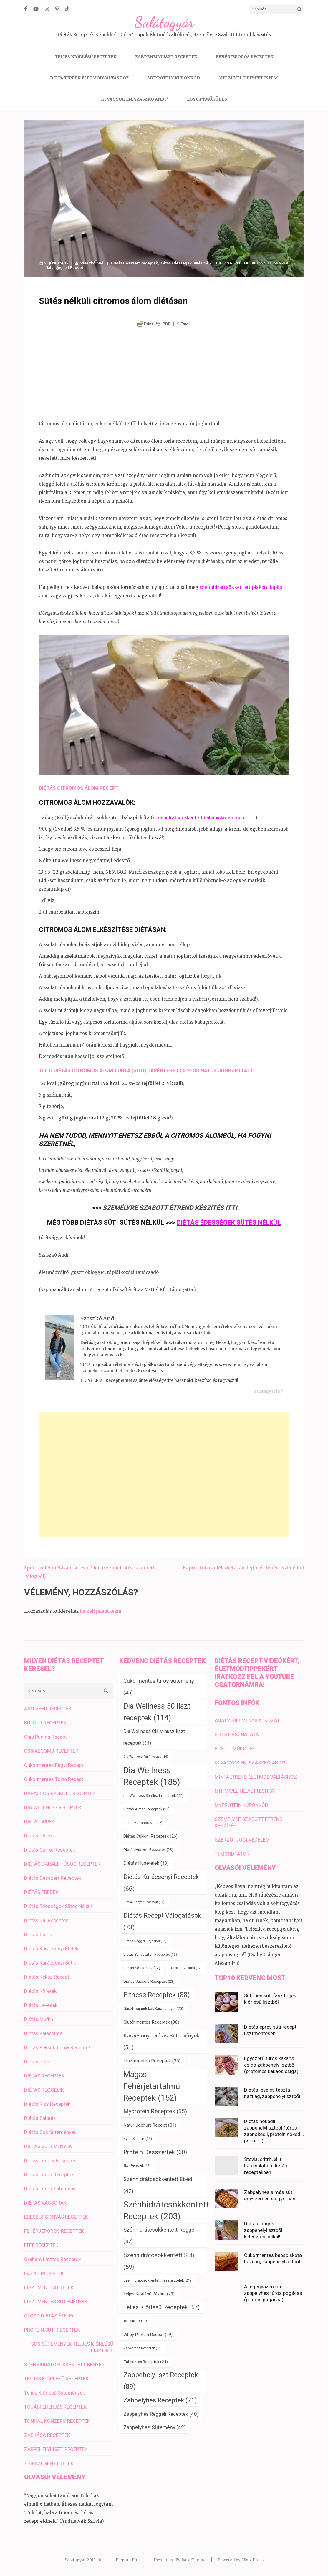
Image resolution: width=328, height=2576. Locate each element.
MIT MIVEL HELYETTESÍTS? (248, 78)
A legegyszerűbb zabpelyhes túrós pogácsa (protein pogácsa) (273, 2293)
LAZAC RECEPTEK (44, 2273)
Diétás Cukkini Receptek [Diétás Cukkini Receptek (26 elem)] (150, 1836)
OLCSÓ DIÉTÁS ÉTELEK (49, 2316)
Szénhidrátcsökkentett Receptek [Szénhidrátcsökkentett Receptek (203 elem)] (166, 2210)
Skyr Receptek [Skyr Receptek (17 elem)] (136, 2165)
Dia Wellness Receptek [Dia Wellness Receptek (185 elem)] (151, 1776)
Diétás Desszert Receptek (134, 263)
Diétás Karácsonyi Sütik (50, 1963)
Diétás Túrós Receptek (49, 2174)
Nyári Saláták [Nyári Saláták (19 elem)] (137, 2139)
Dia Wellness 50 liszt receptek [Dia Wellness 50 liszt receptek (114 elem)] (156, 1712)
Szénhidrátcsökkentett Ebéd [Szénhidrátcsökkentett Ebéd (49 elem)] (157, 2185)
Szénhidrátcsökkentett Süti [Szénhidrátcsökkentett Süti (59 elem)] (158, 2261)
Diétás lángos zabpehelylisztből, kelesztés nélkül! (263, 2230)
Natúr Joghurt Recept (64, 267)
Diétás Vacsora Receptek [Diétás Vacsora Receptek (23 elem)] (149, 1981)
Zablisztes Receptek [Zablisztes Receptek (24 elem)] (145, 2361)
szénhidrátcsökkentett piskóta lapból (242, 587)
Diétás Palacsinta (43, 2033)
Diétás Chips (38, 1836)
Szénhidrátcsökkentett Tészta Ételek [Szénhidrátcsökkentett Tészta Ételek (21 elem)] (157, 2280)
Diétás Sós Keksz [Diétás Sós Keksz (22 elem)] (141, 1968)
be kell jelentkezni (100, 1611)
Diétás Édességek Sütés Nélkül (187, 263)
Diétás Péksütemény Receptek (57, 2047)
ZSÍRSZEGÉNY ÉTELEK (49, 2463)
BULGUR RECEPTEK (45, 1723)
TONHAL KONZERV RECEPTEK (57, 2421)
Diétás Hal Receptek (46, 1920)
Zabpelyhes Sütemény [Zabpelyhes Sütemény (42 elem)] (154, 2427)
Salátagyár (164, 22)
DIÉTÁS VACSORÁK (45, 2203)
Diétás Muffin (38, 2019)
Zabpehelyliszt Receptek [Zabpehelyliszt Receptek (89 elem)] (160, 2381)
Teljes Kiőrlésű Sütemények (54, 2393)
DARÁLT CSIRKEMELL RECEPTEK (59, 1793)
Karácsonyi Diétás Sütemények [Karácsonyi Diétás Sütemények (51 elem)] (161, 2041)
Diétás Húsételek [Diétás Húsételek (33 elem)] (146, 1863)
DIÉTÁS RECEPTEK (232, 263)
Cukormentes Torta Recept (53, 1779)
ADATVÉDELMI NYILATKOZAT (247, 1720)
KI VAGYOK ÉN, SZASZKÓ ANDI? (134, 99)
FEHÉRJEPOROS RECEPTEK (245, 56)
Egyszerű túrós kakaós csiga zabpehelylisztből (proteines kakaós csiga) (271, 2064)
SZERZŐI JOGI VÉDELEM (242, 1840)
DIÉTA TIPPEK (39, 1821)
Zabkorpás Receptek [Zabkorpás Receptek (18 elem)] (142, 2348)
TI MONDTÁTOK (232, 1854)
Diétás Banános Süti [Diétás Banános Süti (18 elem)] (143, 1823)
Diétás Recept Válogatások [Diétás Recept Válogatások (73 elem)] (162, 1921)
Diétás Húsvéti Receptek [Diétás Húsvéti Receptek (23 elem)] (148, 1849)
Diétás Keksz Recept (46, 1977)
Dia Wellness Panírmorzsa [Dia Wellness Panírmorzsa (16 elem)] (145, 1757)
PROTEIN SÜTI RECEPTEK (52, 2330)
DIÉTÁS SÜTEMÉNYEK (269, 263)
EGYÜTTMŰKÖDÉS (207, 99)
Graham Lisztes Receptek (52, 2259)
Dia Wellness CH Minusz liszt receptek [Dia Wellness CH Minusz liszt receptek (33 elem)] (154, 1737)
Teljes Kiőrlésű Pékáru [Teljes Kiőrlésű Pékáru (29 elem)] (149, 2294)
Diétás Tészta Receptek (50, 2160)
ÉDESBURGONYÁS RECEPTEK (56, 2217)
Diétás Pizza (38, 2062)
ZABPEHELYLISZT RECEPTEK (166, 56)
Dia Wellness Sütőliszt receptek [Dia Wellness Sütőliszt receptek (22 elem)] (153, 1795)
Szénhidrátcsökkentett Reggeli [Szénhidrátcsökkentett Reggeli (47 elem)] (160, 2236)
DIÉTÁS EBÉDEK (41, 1892)
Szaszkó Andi (92, 263)
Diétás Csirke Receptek (49, 1850)
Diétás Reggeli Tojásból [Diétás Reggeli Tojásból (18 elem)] (145, 1941)
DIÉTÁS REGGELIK (44, 2090)
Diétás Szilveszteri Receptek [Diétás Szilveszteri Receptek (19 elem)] (150, 1954)
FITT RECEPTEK (41, 2245)
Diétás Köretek (40, 1991)
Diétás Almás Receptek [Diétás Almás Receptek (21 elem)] (146, 1809)
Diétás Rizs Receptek (47, 2104)
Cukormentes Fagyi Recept (53, 1765)
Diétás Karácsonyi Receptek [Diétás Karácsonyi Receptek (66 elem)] (161, 1882)
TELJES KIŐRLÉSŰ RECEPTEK (86, 56)
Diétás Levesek (40, 2005)
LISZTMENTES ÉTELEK (49, 2287)
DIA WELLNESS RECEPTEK (53, 1807)
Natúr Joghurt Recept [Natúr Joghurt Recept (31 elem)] (149, 2125)
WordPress (253, 2559)
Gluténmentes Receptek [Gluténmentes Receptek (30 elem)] (151, 2022)
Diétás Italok (38, 1934)
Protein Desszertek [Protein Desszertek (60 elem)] (155, 2152)
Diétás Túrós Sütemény (49, 2189)
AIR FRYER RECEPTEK (47, 1709)
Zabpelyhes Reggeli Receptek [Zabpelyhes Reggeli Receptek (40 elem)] (161, 2414)
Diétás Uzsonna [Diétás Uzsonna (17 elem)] (186, 1968)
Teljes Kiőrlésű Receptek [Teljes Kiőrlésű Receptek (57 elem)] (161, 2307)
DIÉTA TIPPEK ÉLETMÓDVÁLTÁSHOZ (89, 78)
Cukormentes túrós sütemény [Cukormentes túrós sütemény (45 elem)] (158, 1687)
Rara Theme (193, 2559)
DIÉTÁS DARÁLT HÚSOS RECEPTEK (62, 1864)
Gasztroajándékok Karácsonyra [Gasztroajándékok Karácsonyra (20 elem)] (153, 2009)
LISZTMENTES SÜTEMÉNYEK (55, 2302)
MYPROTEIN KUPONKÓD (173, 78)
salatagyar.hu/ (268, 1391)
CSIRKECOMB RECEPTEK (51, 1751)
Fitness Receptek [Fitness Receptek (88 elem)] (156, 1995)
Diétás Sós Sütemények (50, 2132)
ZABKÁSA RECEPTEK (47, 2435)
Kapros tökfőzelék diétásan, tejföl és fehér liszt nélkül (243, 1568)
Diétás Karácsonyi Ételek (51, 1949)
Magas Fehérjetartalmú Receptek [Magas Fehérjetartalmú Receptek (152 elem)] (151, 2086)
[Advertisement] (164, 374)
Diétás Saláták (40, 2118)
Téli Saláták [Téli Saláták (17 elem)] (135, 2321)
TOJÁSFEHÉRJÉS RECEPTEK (55, 2407)
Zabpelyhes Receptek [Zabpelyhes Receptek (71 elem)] (160, 2400)
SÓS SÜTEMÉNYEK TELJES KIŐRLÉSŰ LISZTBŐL (72, 2347)
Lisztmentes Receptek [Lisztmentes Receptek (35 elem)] (151, 2061)
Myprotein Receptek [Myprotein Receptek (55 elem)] (155, 2111)
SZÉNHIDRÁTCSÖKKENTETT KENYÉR (64, 2364)
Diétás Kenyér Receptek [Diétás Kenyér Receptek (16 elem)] (144, 1902)
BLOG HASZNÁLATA (237, 1734)
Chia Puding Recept (45, 1737)
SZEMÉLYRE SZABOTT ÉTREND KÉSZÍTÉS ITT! (169, 1208)
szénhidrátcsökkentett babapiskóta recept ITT (203, 817)
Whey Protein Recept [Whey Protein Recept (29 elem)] (148, 2334)
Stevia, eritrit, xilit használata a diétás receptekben (265, 2165)
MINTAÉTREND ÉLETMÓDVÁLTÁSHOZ (256, 1777)
